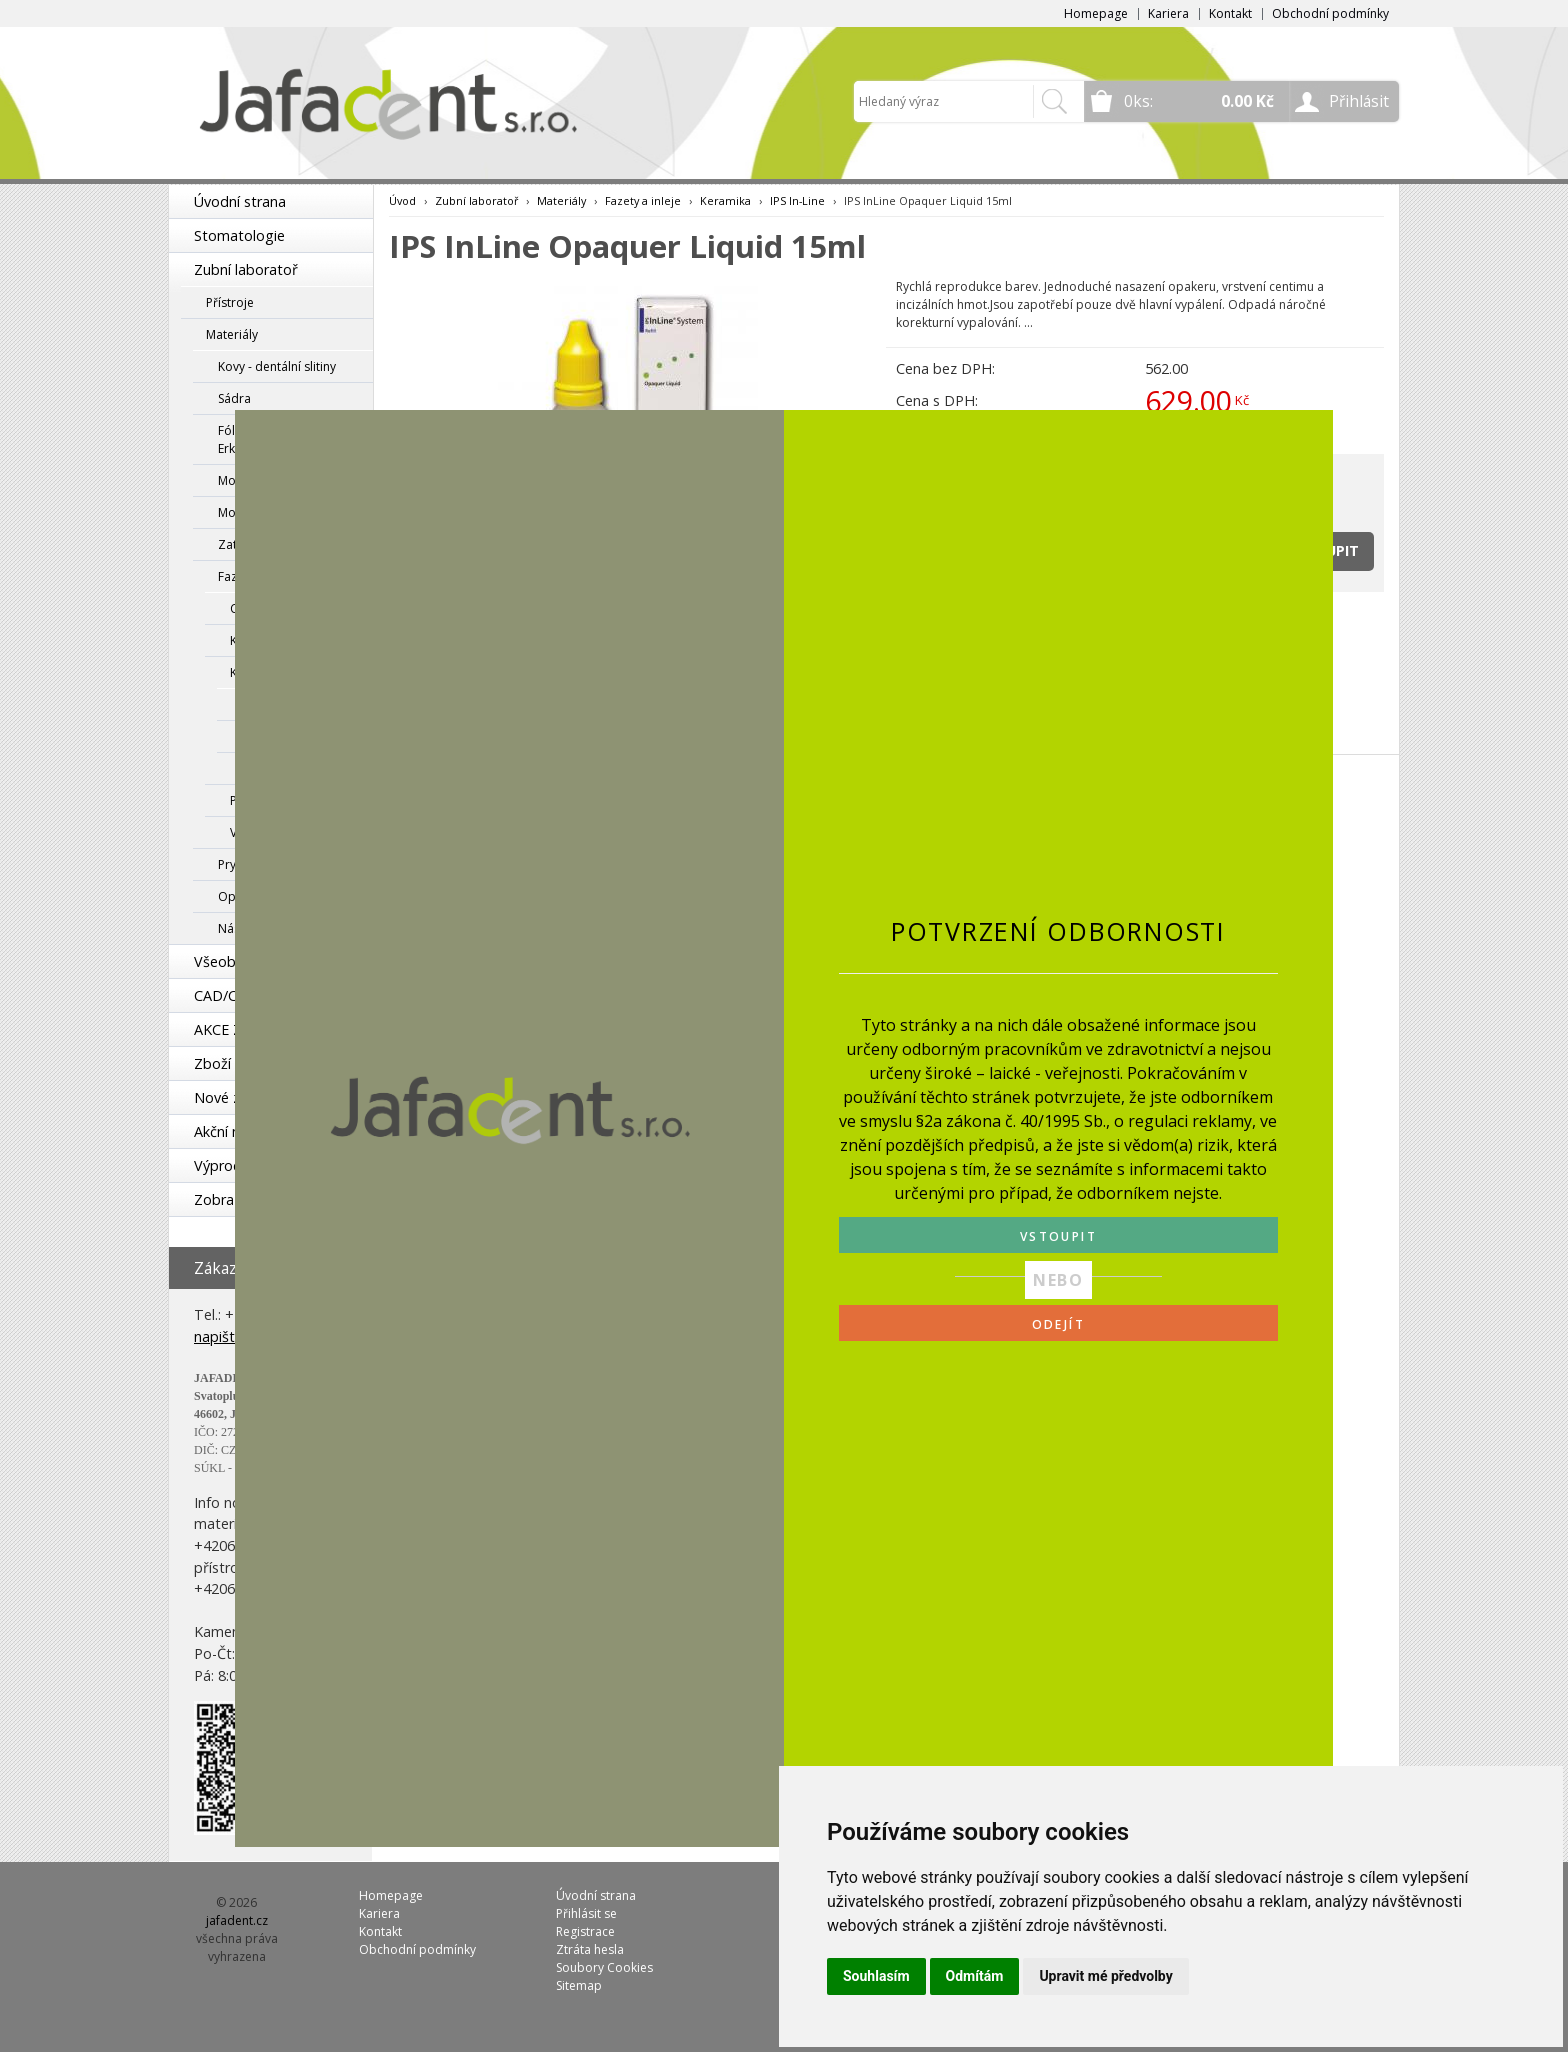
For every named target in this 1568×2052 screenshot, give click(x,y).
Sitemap (579, 1985)
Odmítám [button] (975, 1976)
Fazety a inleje (643, 200)
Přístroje (230, 302)
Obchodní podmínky (1330, 13)
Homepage (1096, 13)
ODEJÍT (1058, 1324)
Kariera (1168, 13)
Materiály (232, 334)
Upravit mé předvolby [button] (1105, 1976)
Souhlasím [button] (876, 1976)
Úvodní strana (240, 201)
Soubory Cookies (604, 1967)
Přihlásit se (586, 1913)
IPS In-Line (797, 200)
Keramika (725, 200)
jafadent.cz (237, 1920)
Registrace (585, 1931)
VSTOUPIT (1058, 1236)
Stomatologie (239, 235)
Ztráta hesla (590, 1949)
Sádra (234, 398)
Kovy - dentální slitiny (277, 366)
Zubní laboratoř (246, 269)
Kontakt (1230, 13)
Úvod (402, 200)
